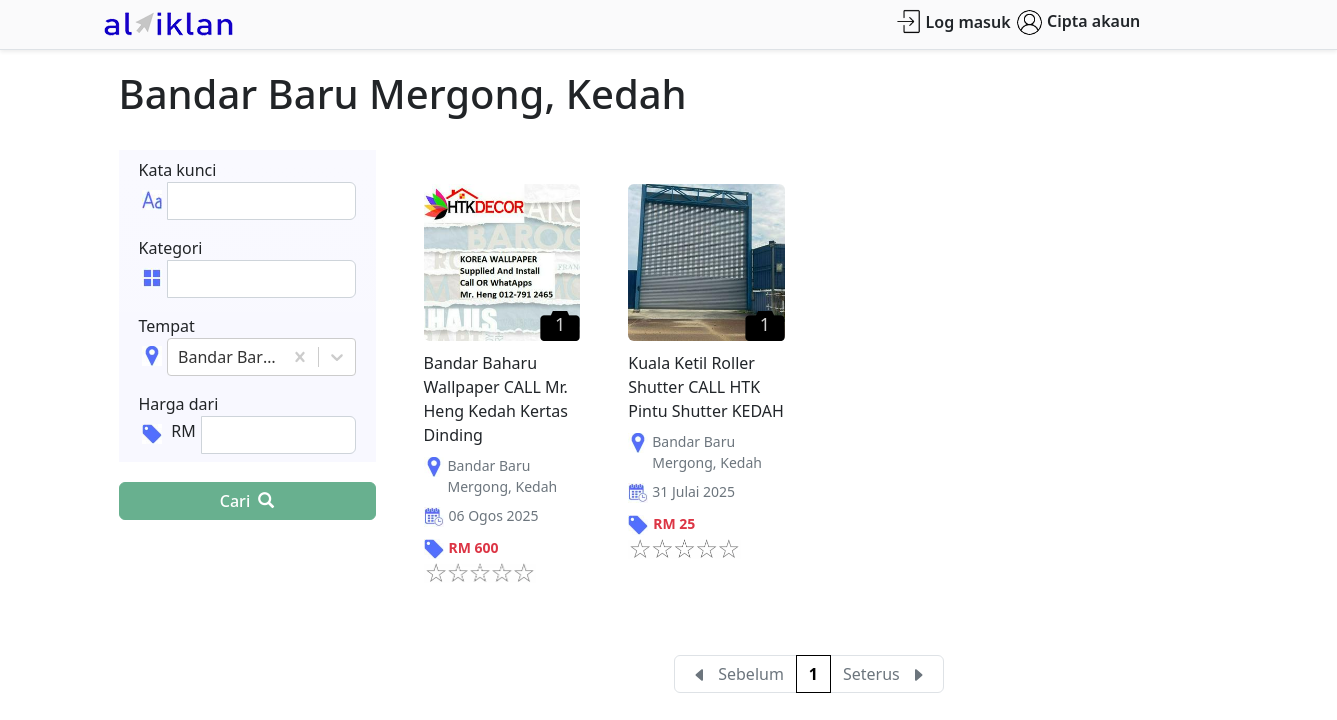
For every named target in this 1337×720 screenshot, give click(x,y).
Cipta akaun (1078, 22)
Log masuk (953, 21)
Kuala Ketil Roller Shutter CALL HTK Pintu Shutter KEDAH (706, 387)
